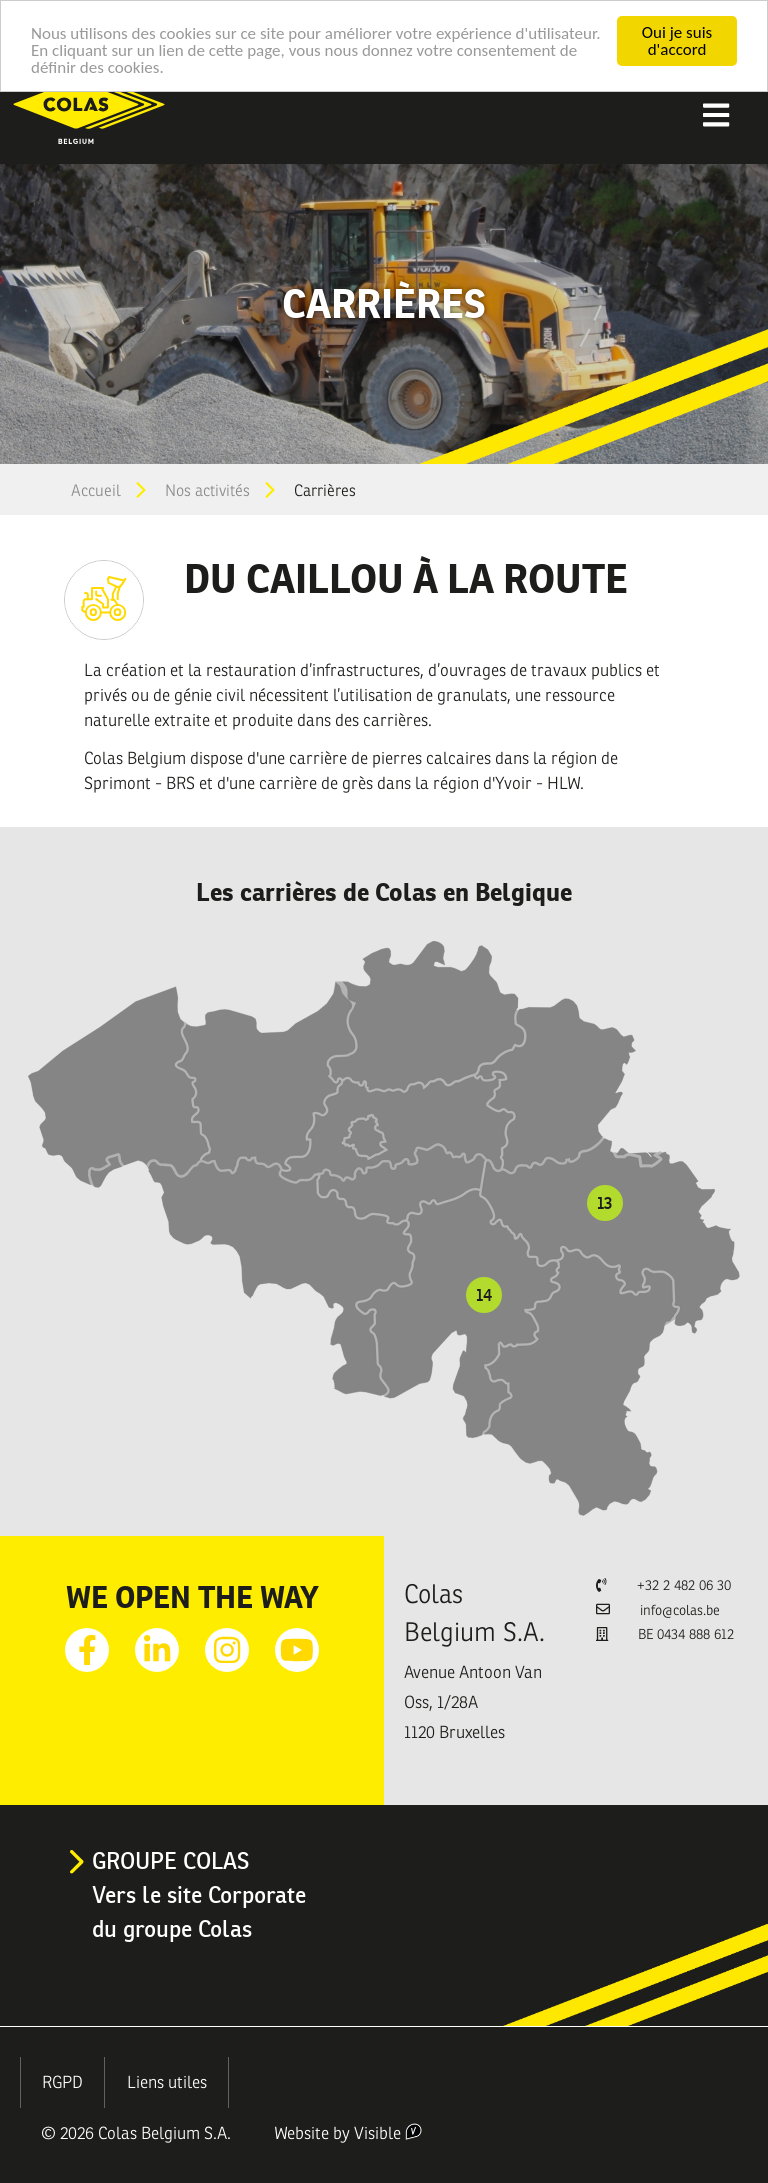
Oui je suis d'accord (677, 41)
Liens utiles (167, 2082)
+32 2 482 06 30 (684, 1585)
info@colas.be (680, 1610)
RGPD (62, 2082)
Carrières (325, 491)
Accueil (96, 491)
